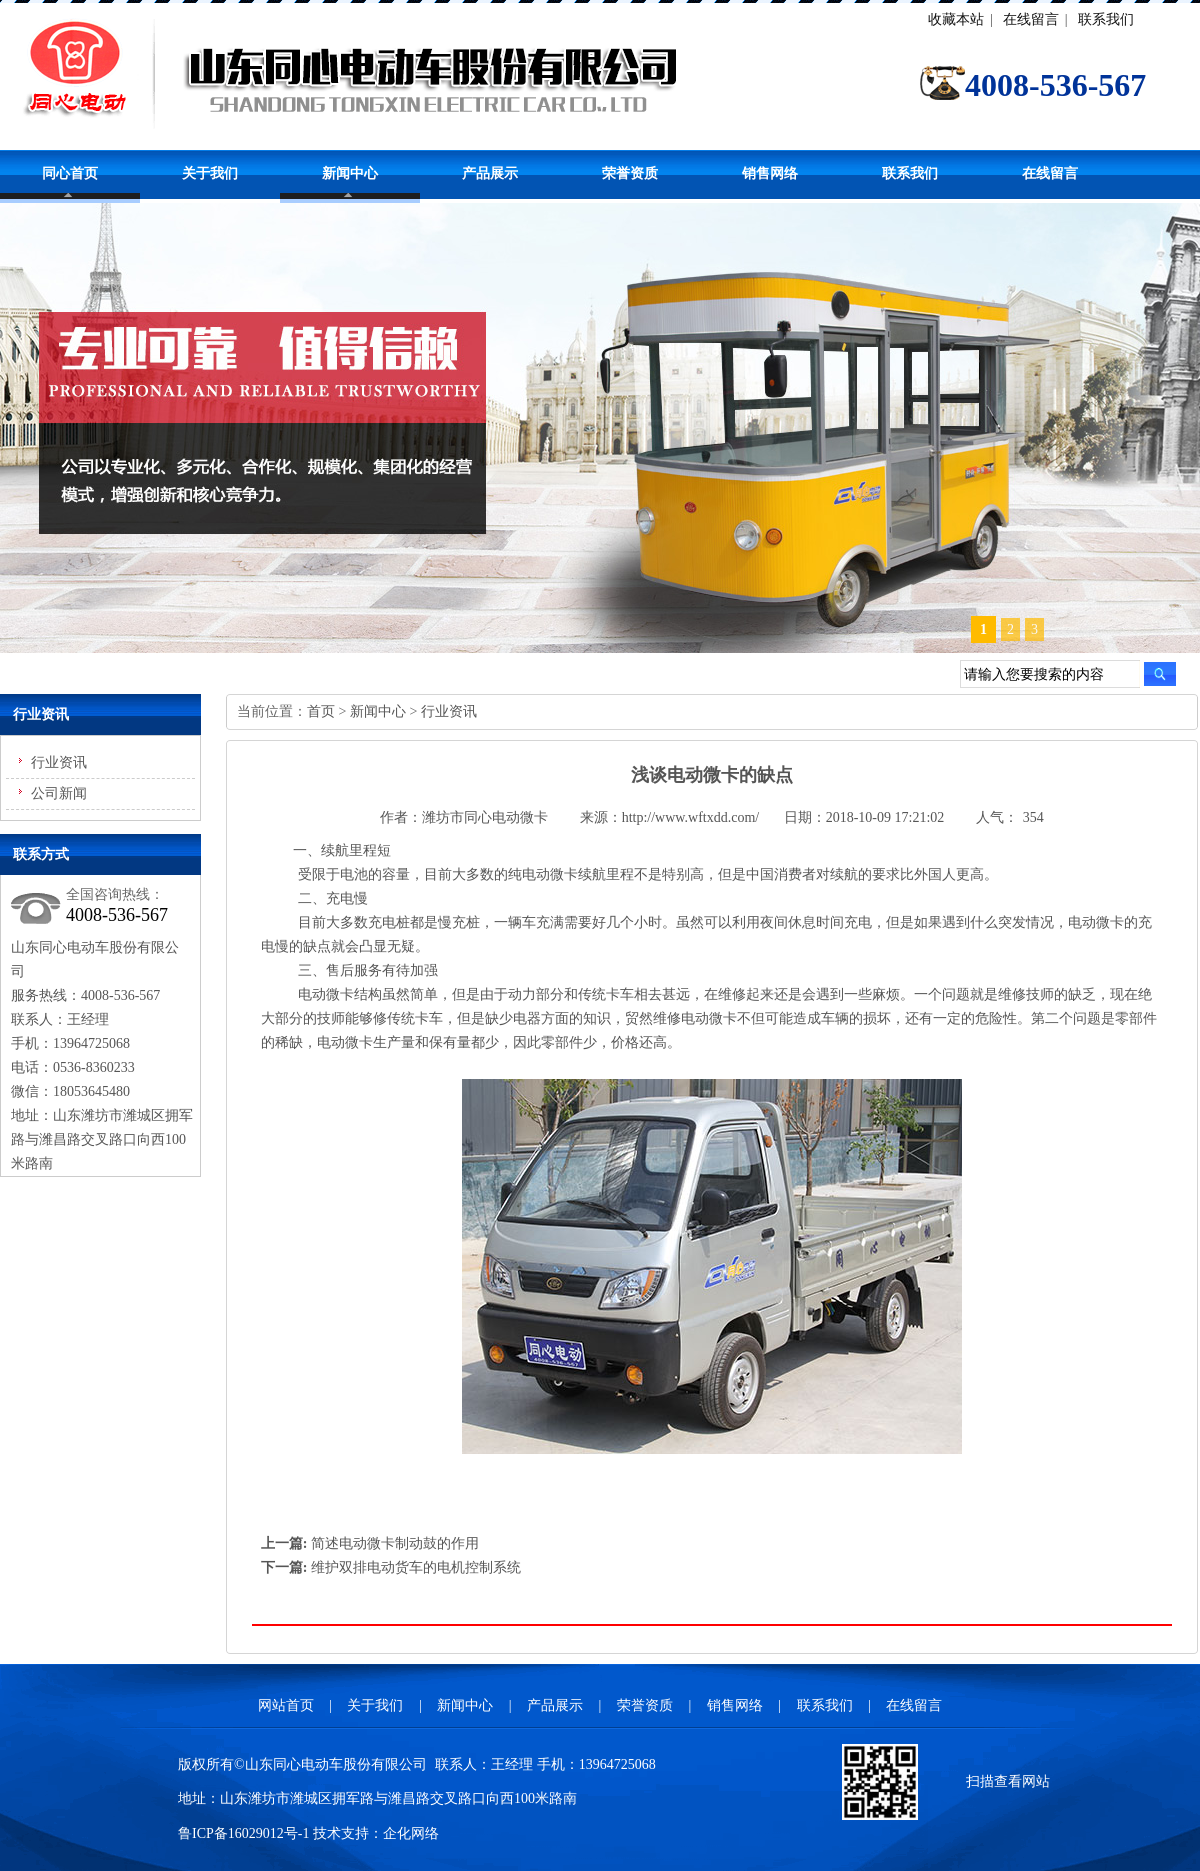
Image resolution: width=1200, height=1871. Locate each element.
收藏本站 (956, 19)
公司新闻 (59, 793)
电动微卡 (550, 874)
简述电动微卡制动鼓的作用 (395, 1543)
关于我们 (210, 173)
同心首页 (70, 173)
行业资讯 (59, 762)
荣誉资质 (630, 173)
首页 (321, 711)
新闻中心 (350, 173)
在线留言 (1031, 19)
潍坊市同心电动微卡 (485, 817)
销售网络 (770, 173)
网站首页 (286, 1705)
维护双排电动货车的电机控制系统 (416, 1567)
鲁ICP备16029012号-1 (243, 1833)
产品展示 (490, 173)
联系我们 (1106, 19)
